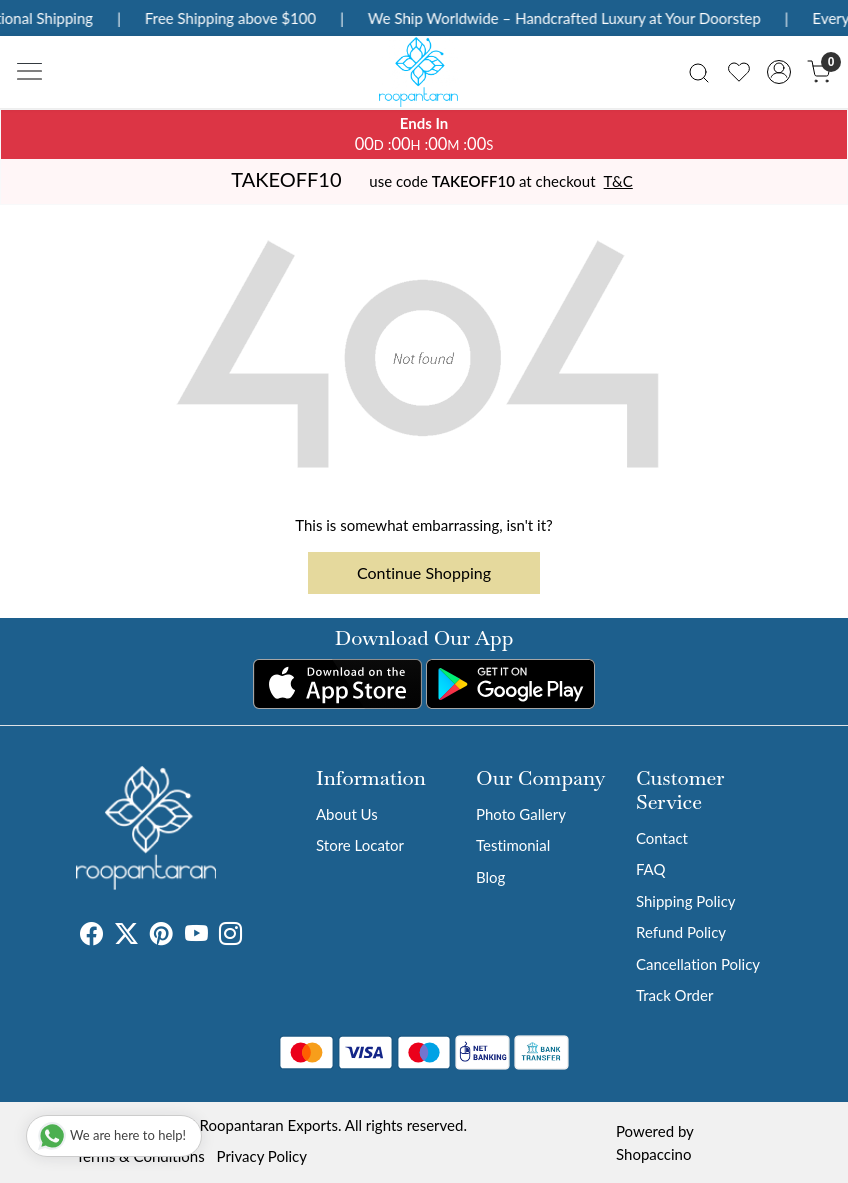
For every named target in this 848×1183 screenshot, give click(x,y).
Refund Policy (681, 932)
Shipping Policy (686, 901)
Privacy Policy (262, 1156)
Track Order (674, 995)
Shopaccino (653, 1154)
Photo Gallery (521, 814)
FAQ (651, 869)
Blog (490, 877)
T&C (618, 181)
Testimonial (513, 845)
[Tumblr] (254, 936)
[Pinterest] (161, 936)
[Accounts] (779, 72)
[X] (126, 936)
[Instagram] (230, 936)
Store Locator (360, 845)
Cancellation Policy (698, 964)
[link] (699, 71)
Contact (662, 838)
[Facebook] (91, 936)
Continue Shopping (424, 572)
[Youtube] (196, 936)
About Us (347, 814)
